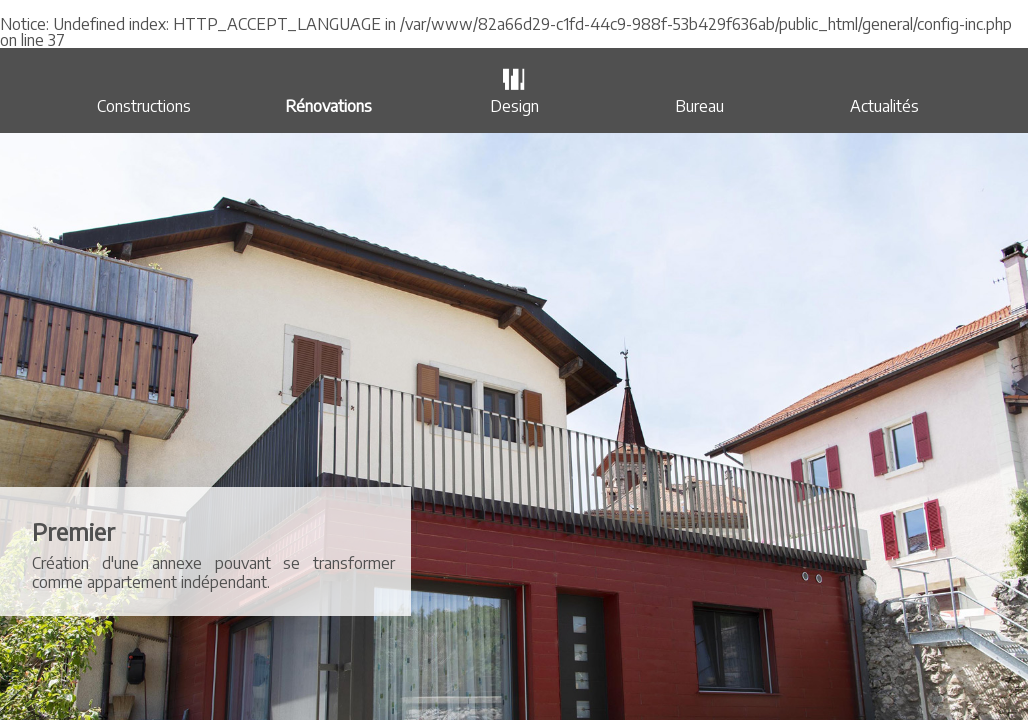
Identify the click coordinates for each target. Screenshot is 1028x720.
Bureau (699, 106)
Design (514, 106)
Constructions (144, 106)
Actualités (884, 106)
